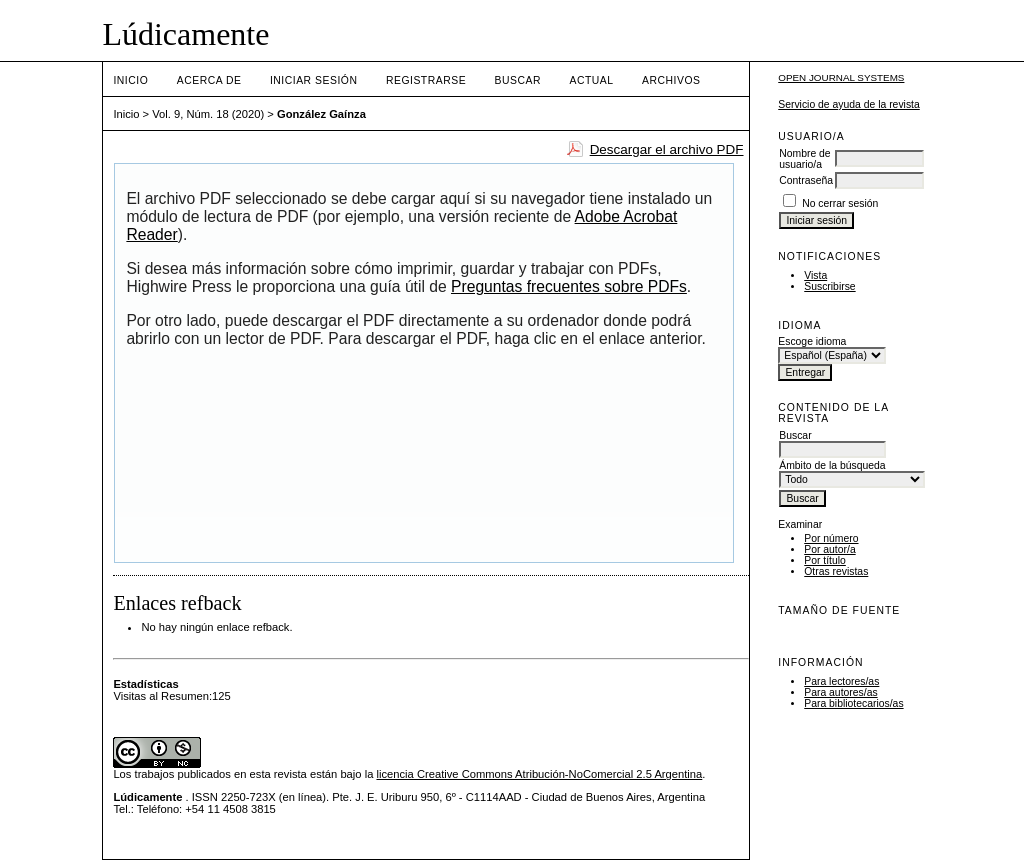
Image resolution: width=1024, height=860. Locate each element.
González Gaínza (321, 114)
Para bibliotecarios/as (853, 703)
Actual (591, 80)
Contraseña (806, 180)
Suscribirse (829, 286)
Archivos (671, 80)
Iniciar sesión (314, 80)
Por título (825, 560)
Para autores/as (840, 692)
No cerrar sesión (840, 203)
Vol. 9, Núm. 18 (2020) (208, 114)
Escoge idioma (812, 341)
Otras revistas (836, 571)
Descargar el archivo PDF (667, 149)
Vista (815, 275)
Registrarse (426, 80)
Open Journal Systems (841, 77)
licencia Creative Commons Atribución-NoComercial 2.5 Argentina (539, 774)
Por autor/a (829, 549)
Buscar (518, 80)
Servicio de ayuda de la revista (849, 104)
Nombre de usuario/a (804, 159)
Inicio (130, 80)
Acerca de (209, 80)
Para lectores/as (841, 681)
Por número (831, 538)
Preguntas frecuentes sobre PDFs (569, 286)
